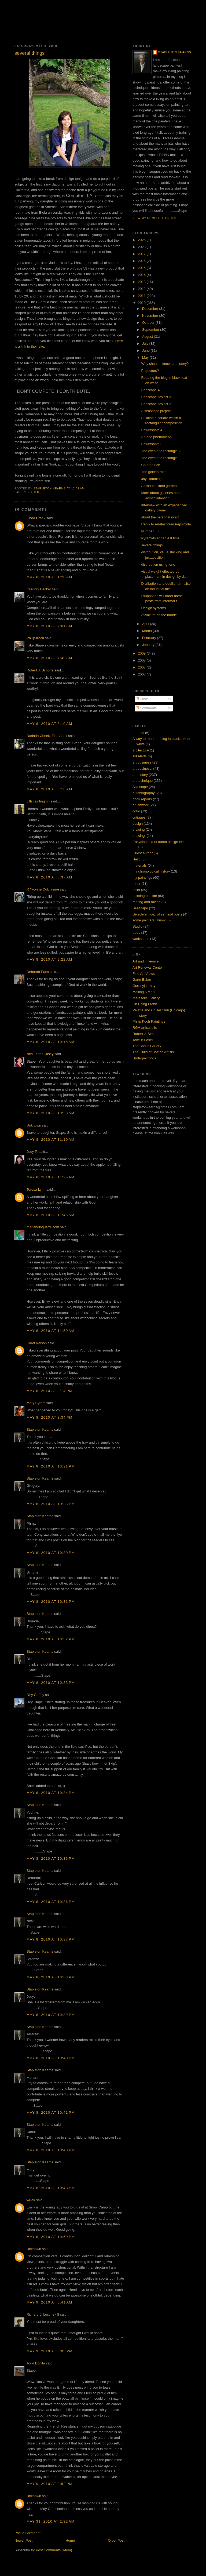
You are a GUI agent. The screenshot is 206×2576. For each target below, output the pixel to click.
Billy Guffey (35, 1695)
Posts (142, 699)
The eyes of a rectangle (159, 458)
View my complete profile (156, 218)
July (145, 343)
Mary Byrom (36, 1403)
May (146, 357)
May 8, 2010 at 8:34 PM (49, 1417)
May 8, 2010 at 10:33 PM (51, 1683)
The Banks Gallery (147, 1046)
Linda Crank (36, 518)
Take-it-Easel (143, 1040)
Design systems (153, 608)
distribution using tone (158, 564)
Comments (146, 708)
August (148, 337)
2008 (142, 660)
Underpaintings (144, 1058)
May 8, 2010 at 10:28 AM (51, 1113)
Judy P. (32, 1152)
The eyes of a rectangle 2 (161, 451)
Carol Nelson (37, 1343)
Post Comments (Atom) (54, 2550)
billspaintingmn (38, 801)
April (146, 624)
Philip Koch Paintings (149, 1021)
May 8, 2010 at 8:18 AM (49, 789)
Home (70, 2540)
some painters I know (149, 920)
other (33, 492)
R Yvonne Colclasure (43, 889)
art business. (142, 768)
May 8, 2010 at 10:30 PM (51, 1553)
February (149, 638)
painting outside (145, 896)
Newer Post (23, 2540)
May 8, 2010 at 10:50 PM (51, 2237)
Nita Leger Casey (40, 1054)
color (136, 811)
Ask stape (140, 787)
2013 (142, 282)
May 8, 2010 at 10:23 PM (51, 1504)
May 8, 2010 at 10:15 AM (51, 1042)
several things (152, 545)
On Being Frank (145, 1004)
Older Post (116, 2540)
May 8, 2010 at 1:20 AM (49, 577)
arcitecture (141, 750)
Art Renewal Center (148, 967)
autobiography (143, 793)
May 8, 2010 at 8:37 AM (49, 877)
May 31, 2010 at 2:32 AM (51, 2521)
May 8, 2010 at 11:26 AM (51, 1177)
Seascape (140, 908)
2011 (142, 296)
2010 (142, 303)
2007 (142, 667)
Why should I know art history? (165, 364)
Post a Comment (27, 2533)
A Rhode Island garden (158, 486)
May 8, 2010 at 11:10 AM (51, 1140)
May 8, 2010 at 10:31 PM (51, 1602)
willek (31, 2200)
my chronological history (151, 871)
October (149, 323)
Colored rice (150, 465)
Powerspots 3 (151, 444)
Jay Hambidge (152, 479)
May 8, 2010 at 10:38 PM (51, 1977)
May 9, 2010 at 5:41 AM (49, 2302)
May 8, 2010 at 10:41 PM (51, 2112)
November (150, 316)
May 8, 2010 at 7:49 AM (49, 658)
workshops (141, 939)
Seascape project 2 (156, 404)
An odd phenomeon (156, 437)
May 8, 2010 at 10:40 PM (51, 2058)
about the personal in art (160, 517)
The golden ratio (153, 472)
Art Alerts (140, 756)
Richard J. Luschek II (43, 2314)
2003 (142, 674)
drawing (139, 829)
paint (136, 890)
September (151, 330)
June (146, 350)
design (138, 824)
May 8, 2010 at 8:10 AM (49, 724)
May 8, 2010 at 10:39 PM (51, 2015)
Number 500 (150, 531)
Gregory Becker (39, 589)
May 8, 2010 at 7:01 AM (49, 626)
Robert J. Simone (40, 670)
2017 (142, 254)
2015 (142, 268)
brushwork (141, 805)
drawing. (139, 836)
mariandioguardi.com (43, 1227)
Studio (137, 926)
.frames (138, 733)
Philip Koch (35, 638)
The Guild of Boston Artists (153, 1052)
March (147, 631)
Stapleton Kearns (40, 1429)
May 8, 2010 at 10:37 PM (51, 1939)
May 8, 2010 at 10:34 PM (51, 1793)
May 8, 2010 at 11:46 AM (51, 1215)
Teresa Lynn (36, 1189)
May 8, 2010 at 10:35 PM (51, 1858)
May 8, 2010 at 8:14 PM (49, 1391)
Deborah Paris (38, 972)
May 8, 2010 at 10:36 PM (51, 1902)
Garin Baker (142, 980)
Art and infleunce (146, 961)
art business (142, 762)
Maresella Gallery (146, 998)
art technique (143, 781)
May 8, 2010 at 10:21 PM (51, 1466)
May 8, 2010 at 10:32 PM (51, 1639)
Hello (137, 859)
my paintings (142, 877)
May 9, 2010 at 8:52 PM (49, 2484)
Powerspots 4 (151, 430)
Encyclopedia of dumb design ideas (160, 842)
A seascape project (156, 411)
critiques (139, 817)
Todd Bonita (36, 2363)
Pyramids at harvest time (160, 538)
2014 (142, 275)
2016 (142, 261)
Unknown (34, 1125)
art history (140, 775)
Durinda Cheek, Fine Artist (47, 736)
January (149, 645)
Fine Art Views (144, 974)
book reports (142, 799)
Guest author (143, 853)
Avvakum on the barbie (159, 615)
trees (136, 933)
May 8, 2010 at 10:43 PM (51, 2150)
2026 (142, 240)
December (150, 309)
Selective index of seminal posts (157, 914)
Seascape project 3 (156, 397)
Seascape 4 (150, 390)
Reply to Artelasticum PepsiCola (166, 524)
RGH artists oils (145, 1028)
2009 (142, 653)
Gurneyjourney (144, 986)
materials (140, 865)
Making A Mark (144, 992)
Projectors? (150, 371)
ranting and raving (146, 902)
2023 (142, 247)
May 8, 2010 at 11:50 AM (51, 1331)
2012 (142, 289)
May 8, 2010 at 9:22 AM (49, 959)
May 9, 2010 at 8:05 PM (49, 2351)
